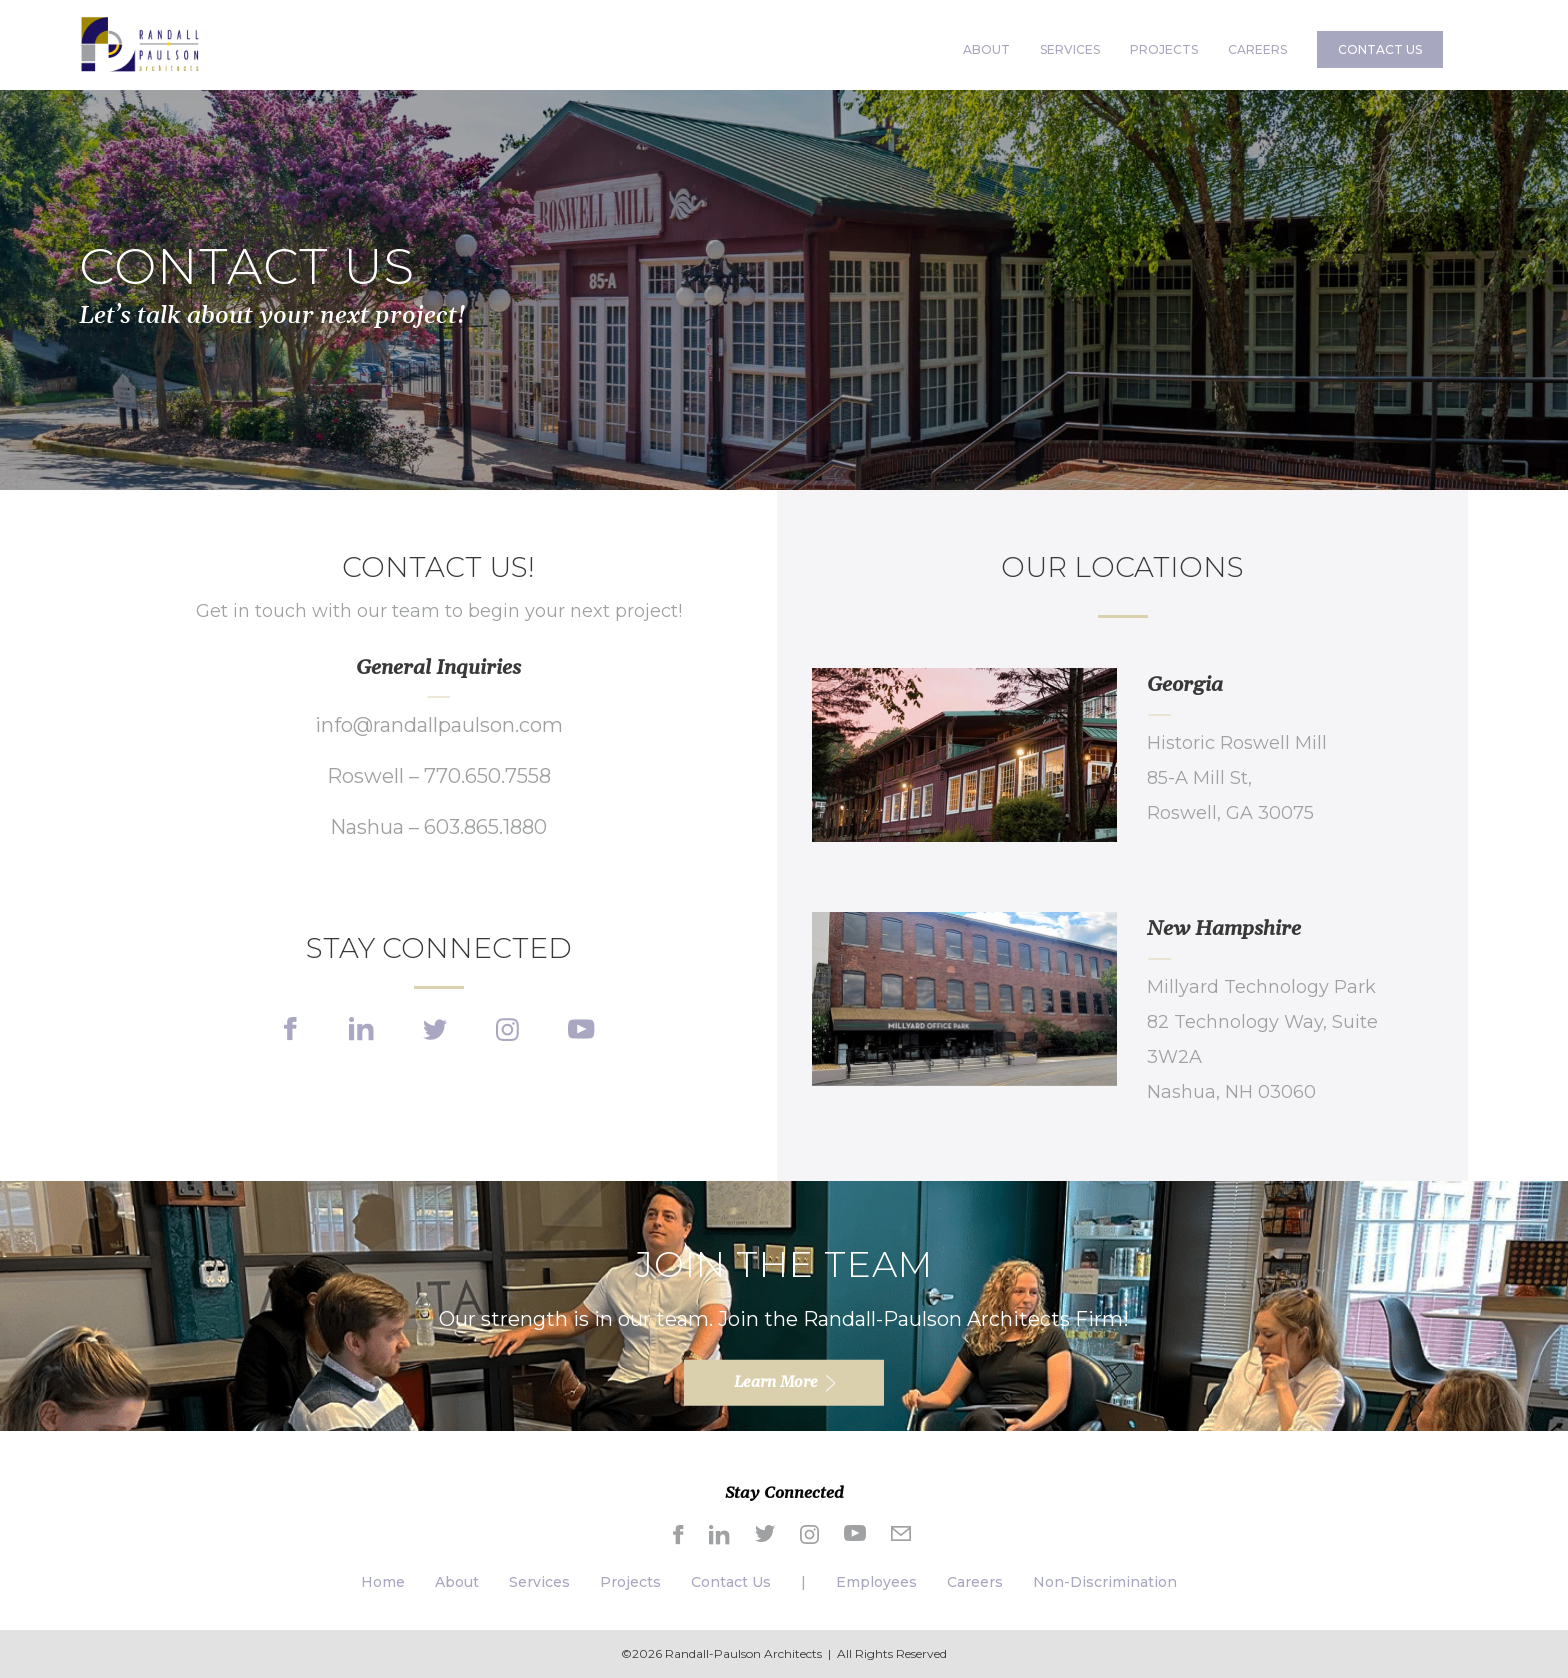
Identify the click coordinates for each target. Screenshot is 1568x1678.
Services (539, 1582)
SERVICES (1070, 49)
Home (383, 1582)
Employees (876, 1582)
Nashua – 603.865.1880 (438, 827)
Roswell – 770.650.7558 (439, 776)
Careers (975, 1582)
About (457, 1582)
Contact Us (731, 1582)
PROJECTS (1164, 49)
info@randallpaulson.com (439, 725)
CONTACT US (1380, 49)
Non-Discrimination (1105, 1582)
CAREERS (1257, 49)
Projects (630, 1582)
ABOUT (986, 49)
